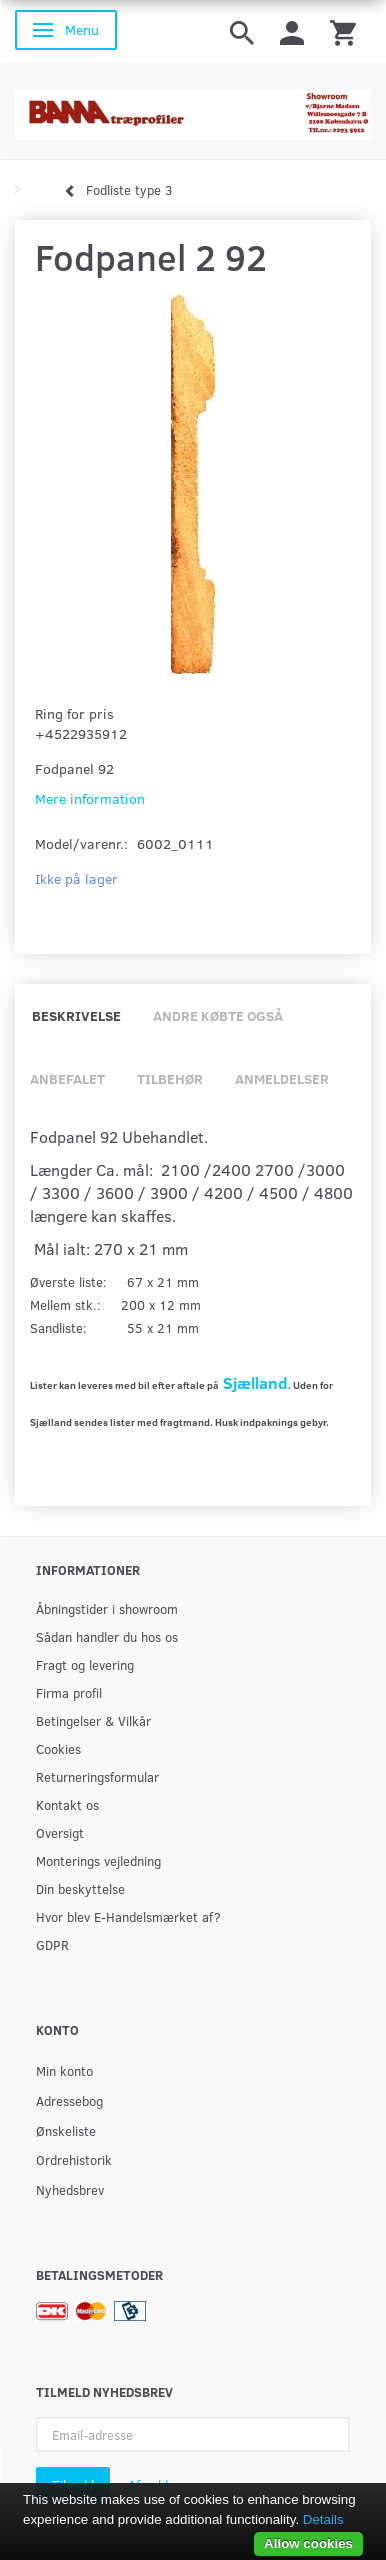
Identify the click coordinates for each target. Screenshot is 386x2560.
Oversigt (60, 1832)
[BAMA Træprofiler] (193, 108)
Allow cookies (308, 2543)
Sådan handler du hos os (107, 1636)
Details (323, 2519)
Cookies (58, 1748)
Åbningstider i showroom (107, 1608)
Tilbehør (170, 1078)
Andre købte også (218, 1015)
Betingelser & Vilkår (93, 1720)
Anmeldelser (282, 1078)
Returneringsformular (97, 1776)
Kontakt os (67, 1804)
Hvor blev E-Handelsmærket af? (128, 1916)
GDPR (52, 1944)
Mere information (90, 798)
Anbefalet (67, 1078)
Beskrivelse (76, 1015)
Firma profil (69, 1692)
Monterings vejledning (98, 1860)
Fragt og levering (85, 1664)
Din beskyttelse (80, 1888)
